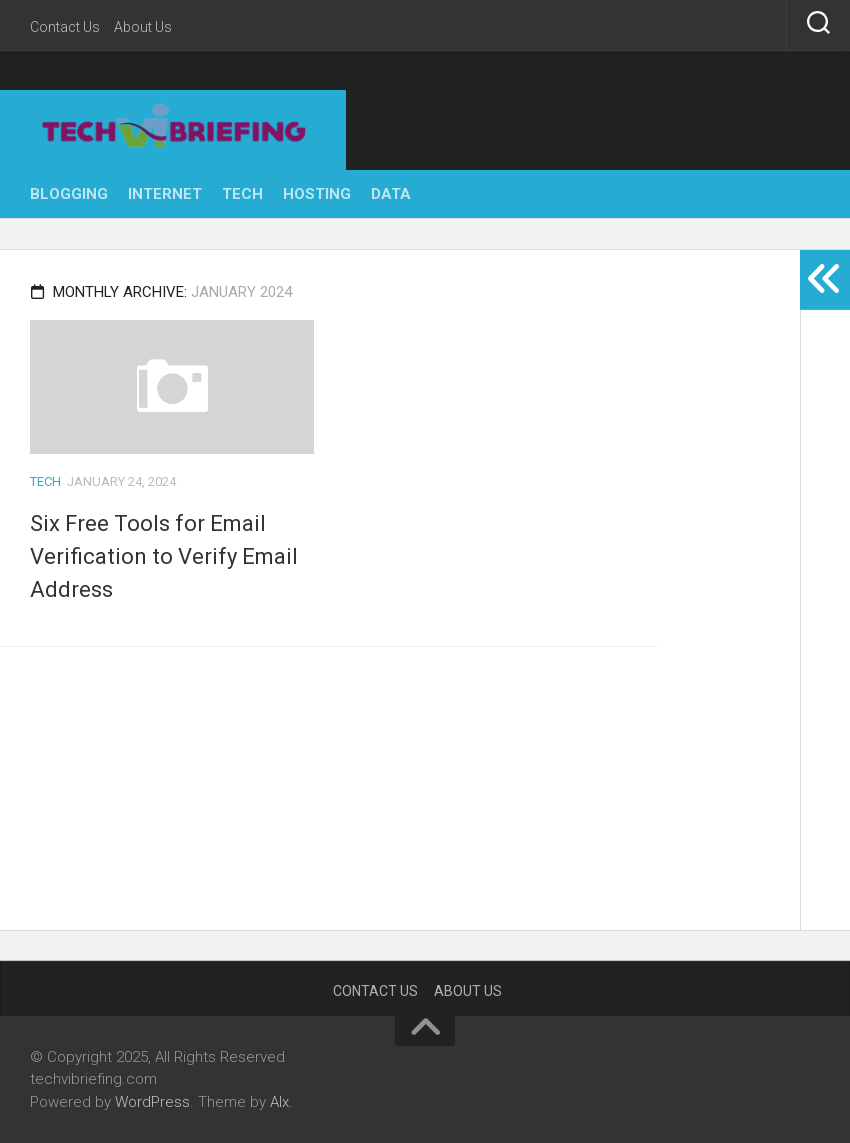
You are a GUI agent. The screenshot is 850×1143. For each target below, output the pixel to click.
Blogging (69, 194)
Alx (279, 1102)
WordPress (152, 1102)
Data (391, 194)
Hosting (317, 194)
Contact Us (65, 27)
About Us (143, 27)
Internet (165, 194)
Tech (242, 194)
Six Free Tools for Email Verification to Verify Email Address (164, 556)
